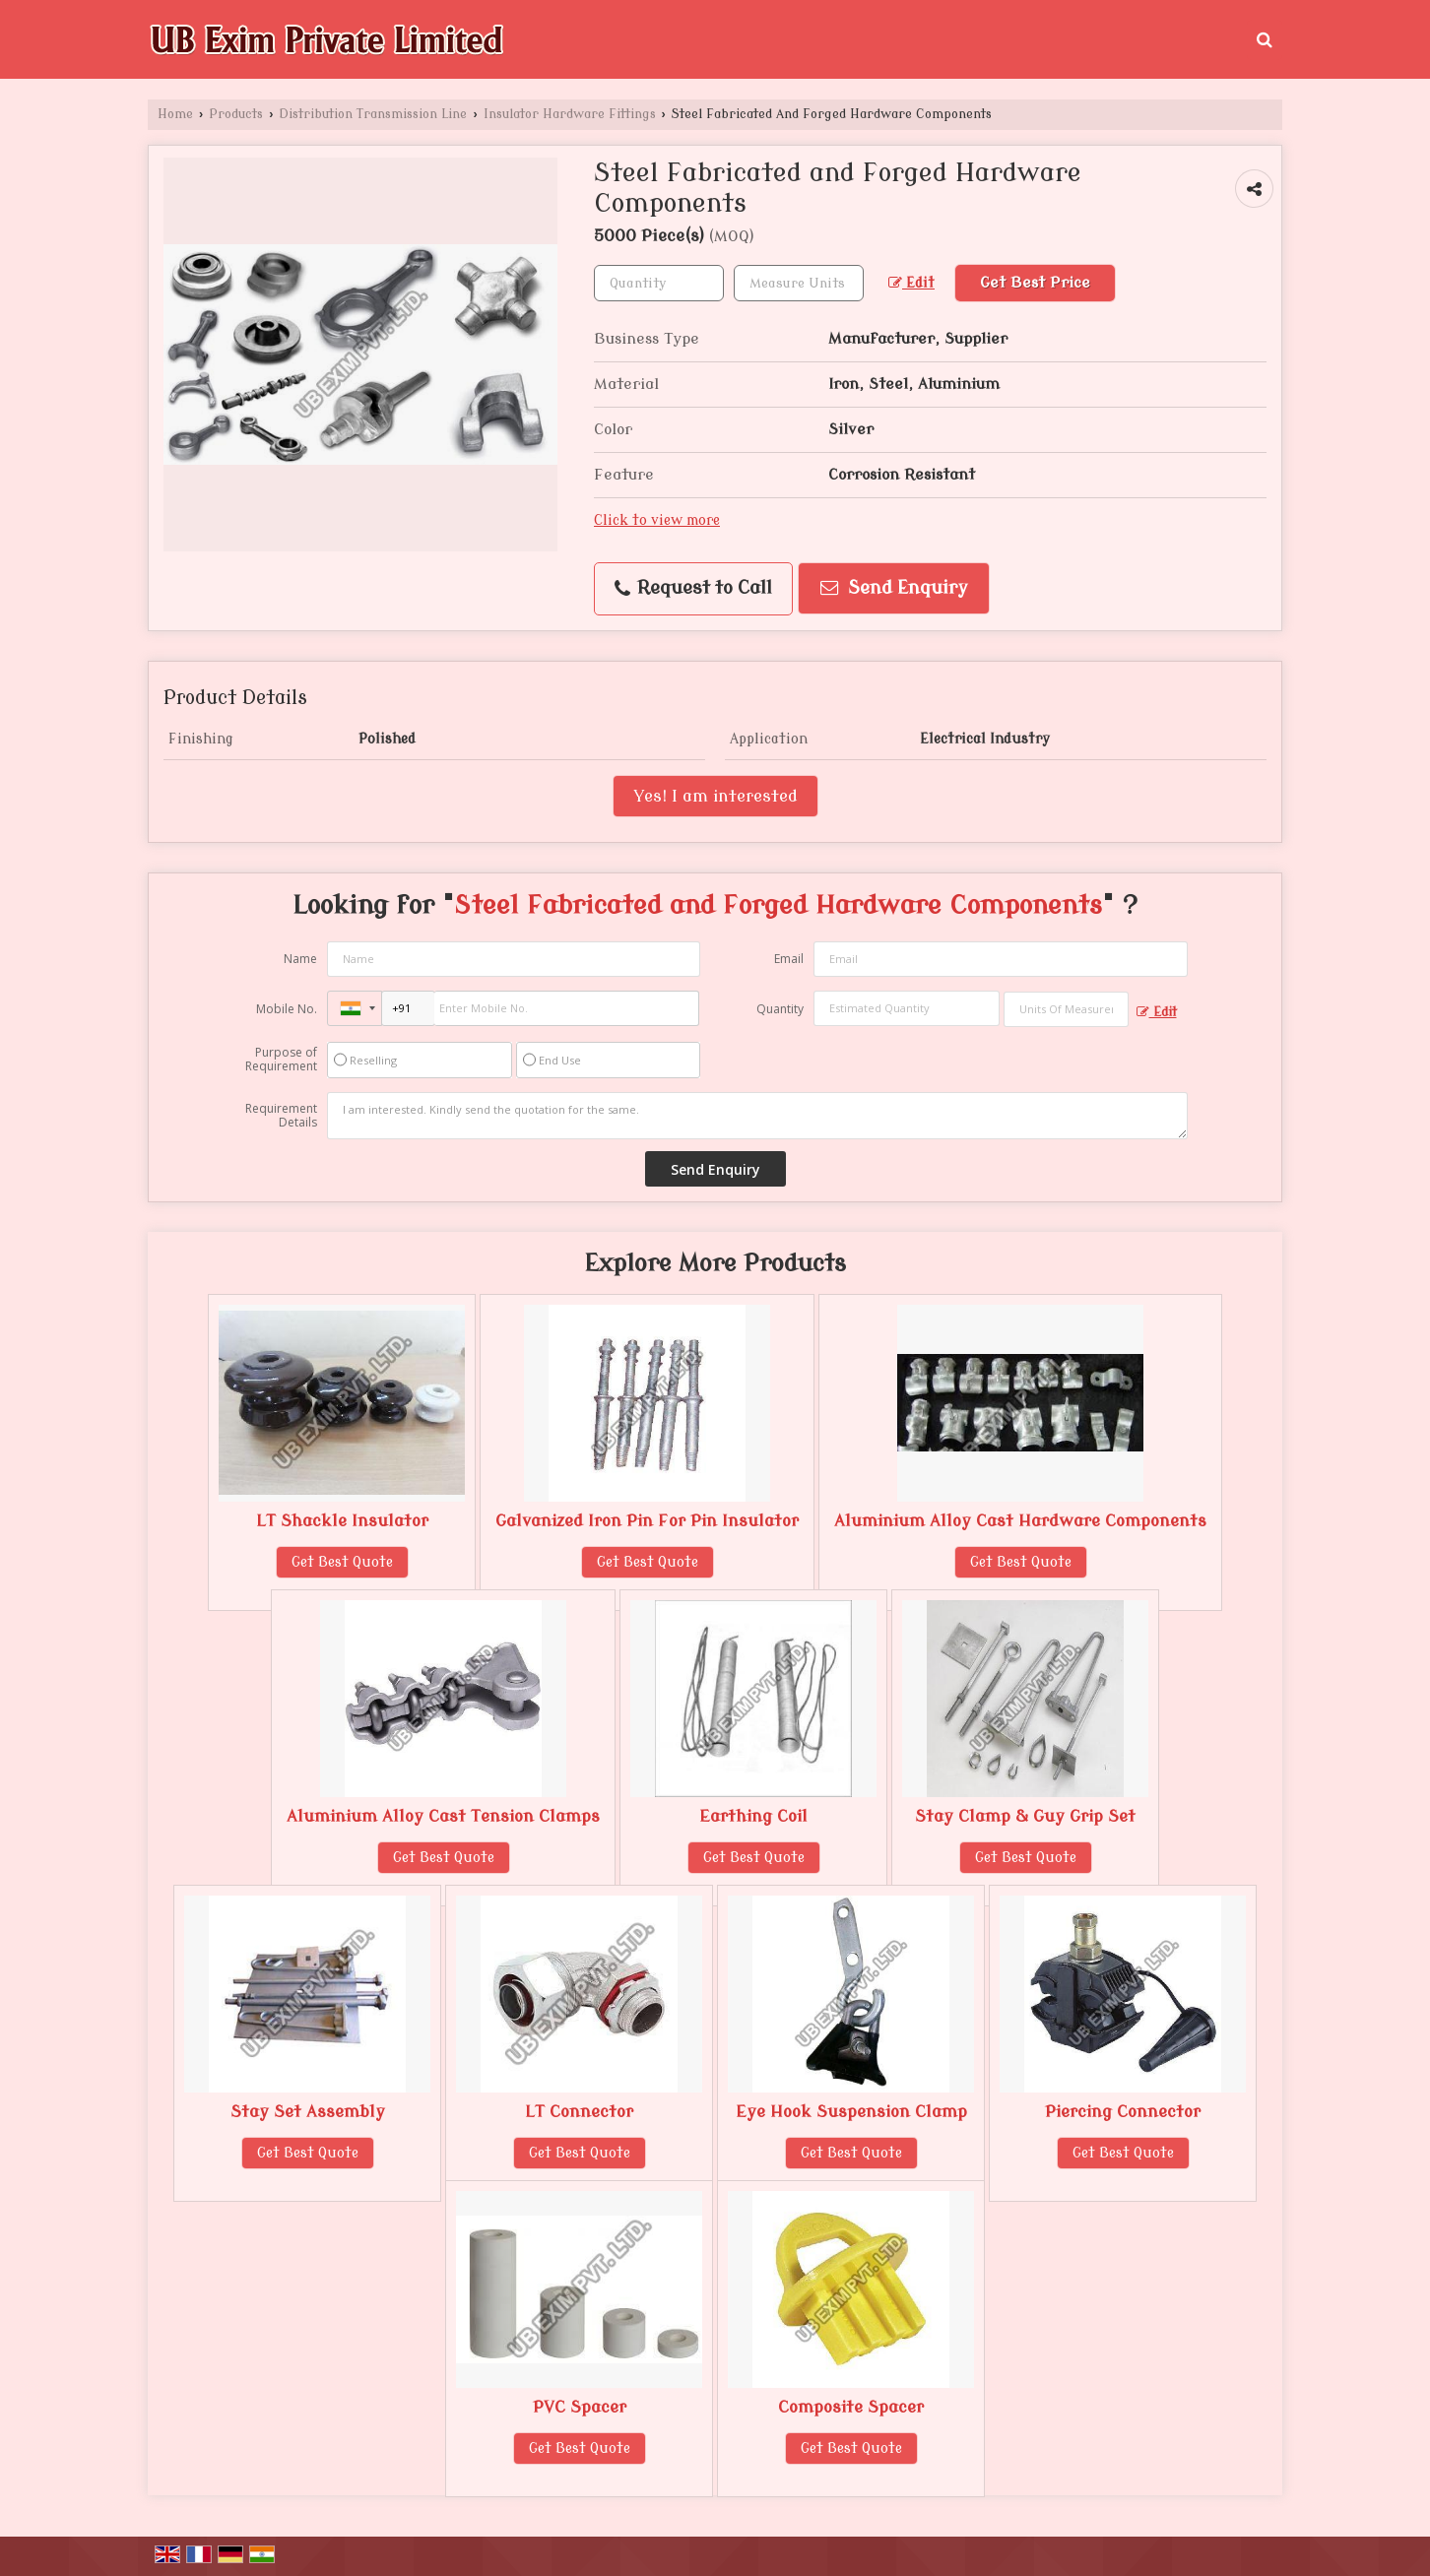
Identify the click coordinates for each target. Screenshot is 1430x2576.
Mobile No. (286, 1008)
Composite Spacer (851, 2407)
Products (236, 114)
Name (300, 958)
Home (175, 114)
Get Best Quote (342, 1562)
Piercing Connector (1123, 2111)
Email (789, 958)
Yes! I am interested (715, 796)
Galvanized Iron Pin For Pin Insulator (647, 1521)
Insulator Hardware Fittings (570, 114)
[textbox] (799, 283)
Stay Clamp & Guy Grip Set (1025, 1816)
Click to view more (657, 520)
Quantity (780, 1008)
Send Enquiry (894, 588)
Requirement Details (281, 1115)
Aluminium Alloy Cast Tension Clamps (443, 1816)
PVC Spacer (579, 2407)
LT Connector (579, 2111)
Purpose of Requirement (281, 1059)
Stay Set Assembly (307, 2111)
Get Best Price (1035, 282)
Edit (911, 283)
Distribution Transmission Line (373, 114)
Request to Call (693, 588)
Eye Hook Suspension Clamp (851, 2111)
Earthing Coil (753, 1816)
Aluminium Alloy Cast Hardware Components (1020, 1521)
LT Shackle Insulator (342, 1521)
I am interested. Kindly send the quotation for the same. (757, 1115)
